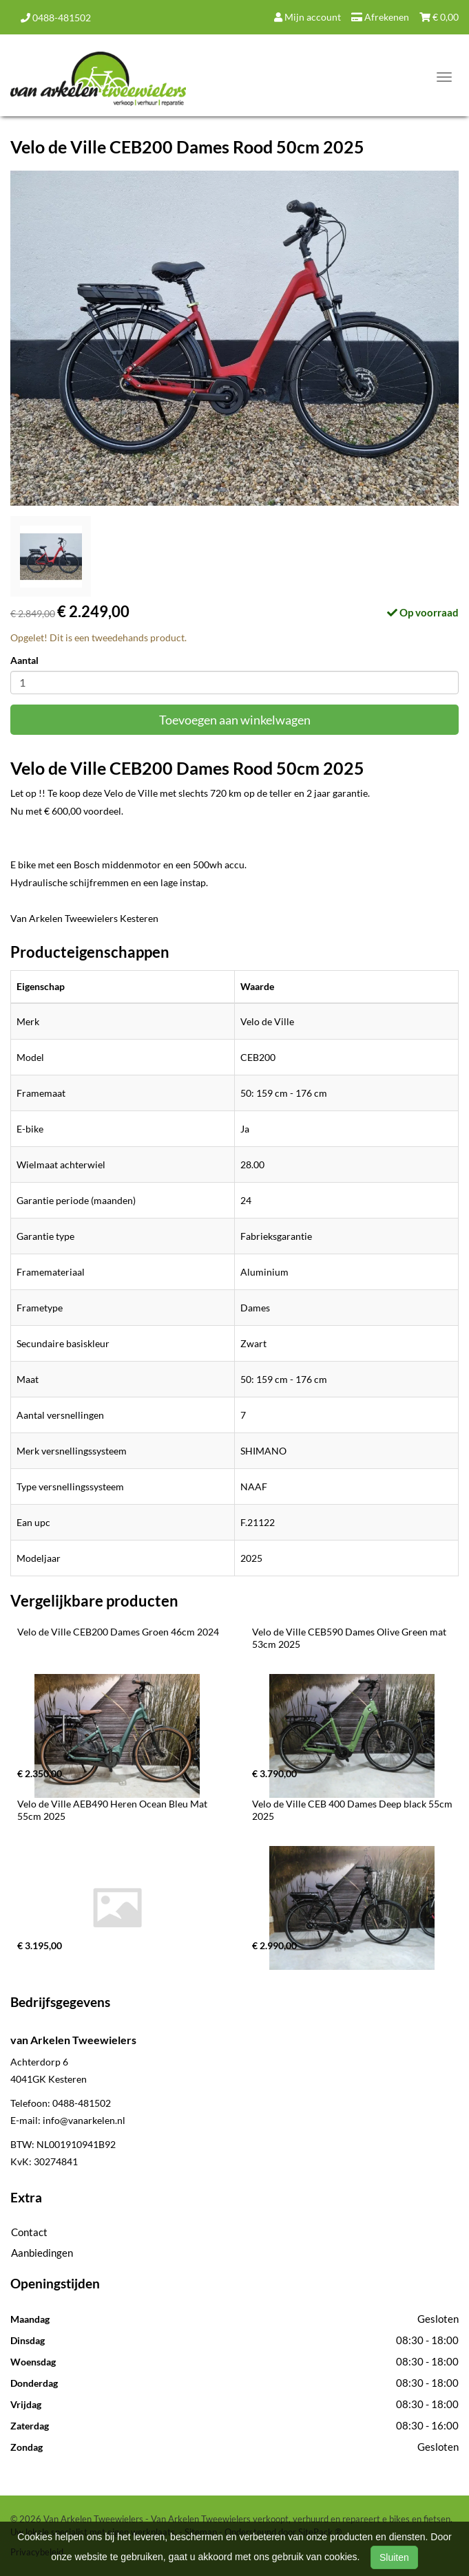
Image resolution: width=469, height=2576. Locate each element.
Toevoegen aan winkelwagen (235, 719)
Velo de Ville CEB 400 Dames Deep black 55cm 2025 (353, 1810)
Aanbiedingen (42, 2252)
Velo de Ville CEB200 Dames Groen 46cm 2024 (118, 1632)
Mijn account (307, 17)
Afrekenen (380, 17)
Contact (29, 2232)
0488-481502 (56, 17)
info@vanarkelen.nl (84, 2120)
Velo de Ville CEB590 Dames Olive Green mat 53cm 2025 (350, 1638)
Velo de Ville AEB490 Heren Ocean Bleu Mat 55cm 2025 (113, 1810)
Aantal (24, 660)
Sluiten (394, 2557)
